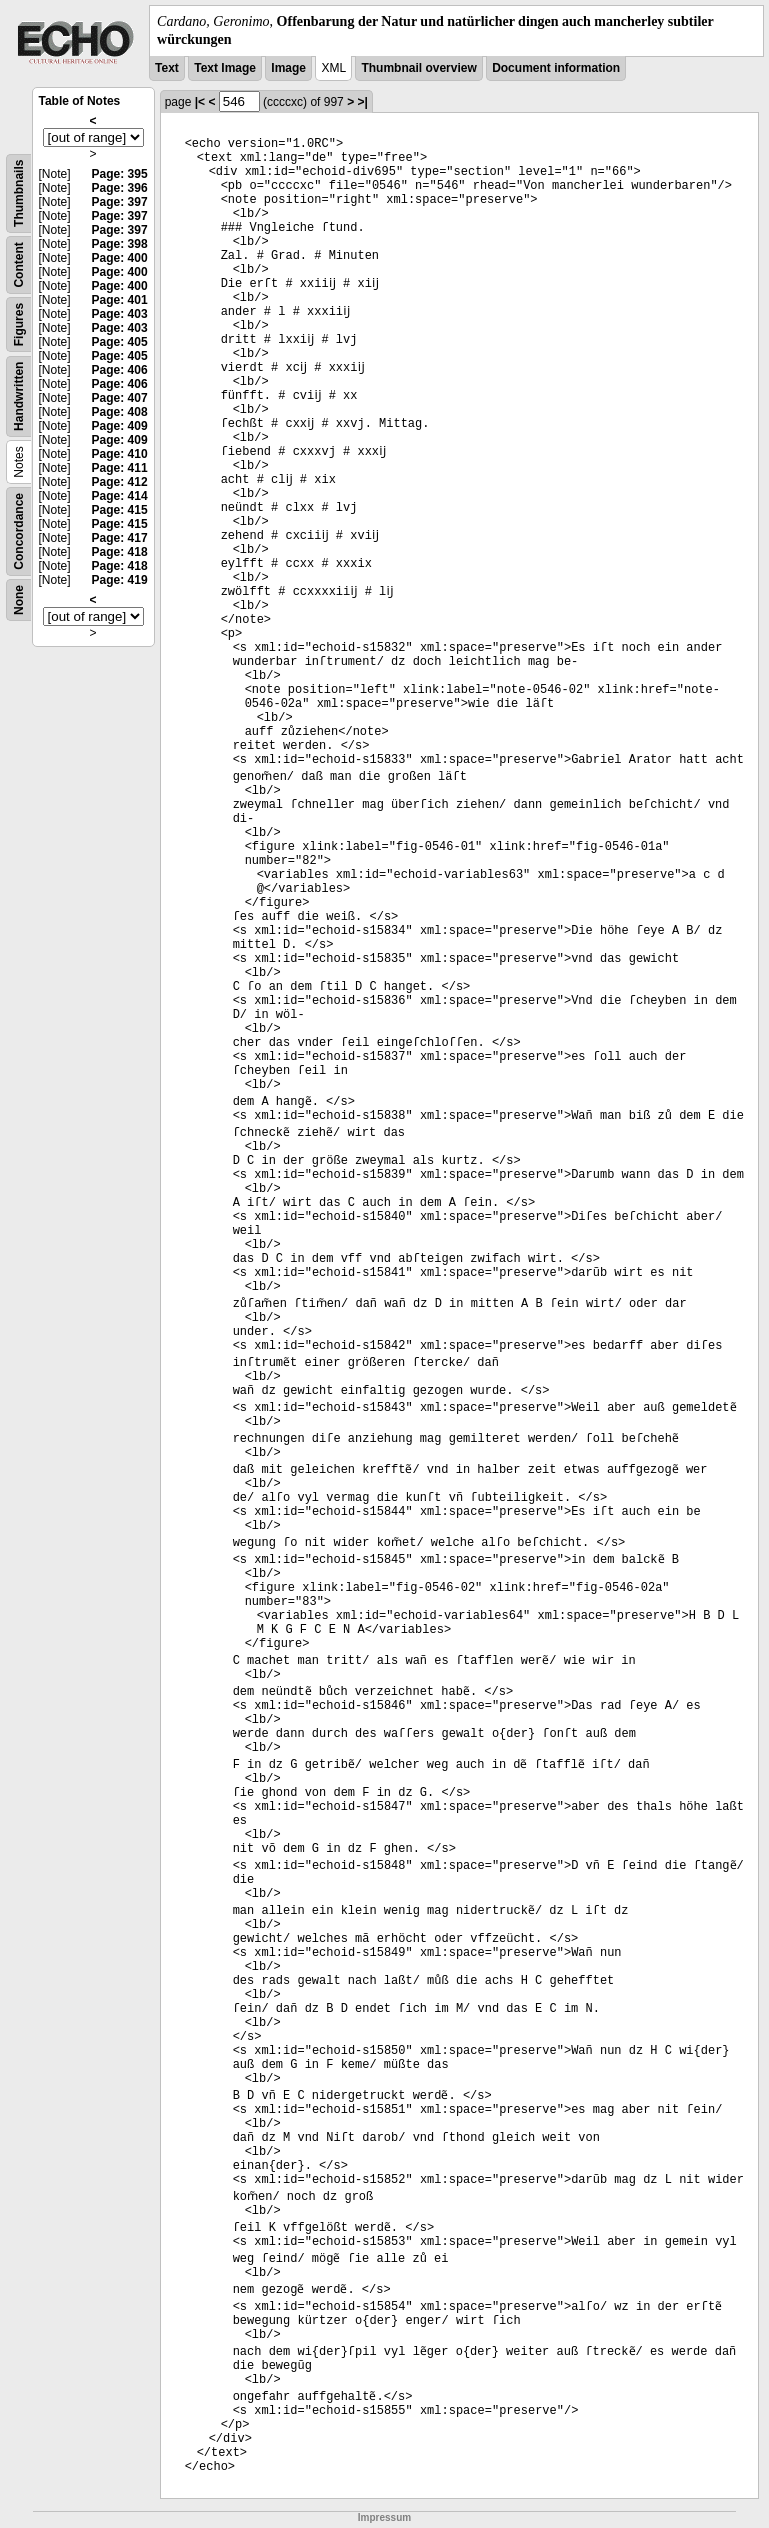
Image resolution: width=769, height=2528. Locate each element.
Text (167, 68)
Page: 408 (120, 412)
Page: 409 (120, 426)
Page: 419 (120, 580)
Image (288, 68)
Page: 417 (120, 538)
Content (19, 265)
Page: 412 (120, 482)
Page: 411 (120, 468)
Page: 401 (120, 300)
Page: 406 (120, 370)
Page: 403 (120, 314)
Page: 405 (120, 342)
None (19, 600)
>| (362, 102)
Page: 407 (120, 398)
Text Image (225, 68)
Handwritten (19, 396)
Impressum (384, 2517)
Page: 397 (120, 202)
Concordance (19, 531)
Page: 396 (120, 188)
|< (200, 102)
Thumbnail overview (418, 68)
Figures (19, 324)
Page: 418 (120, 552)
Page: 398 (120, 244)
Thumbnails (19, 193)
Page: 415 (120, 510)
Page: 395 (120, 174)
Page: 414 (120, 496)
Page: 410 (120, 454)
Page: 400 (120, 258)
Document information (556, 68)
